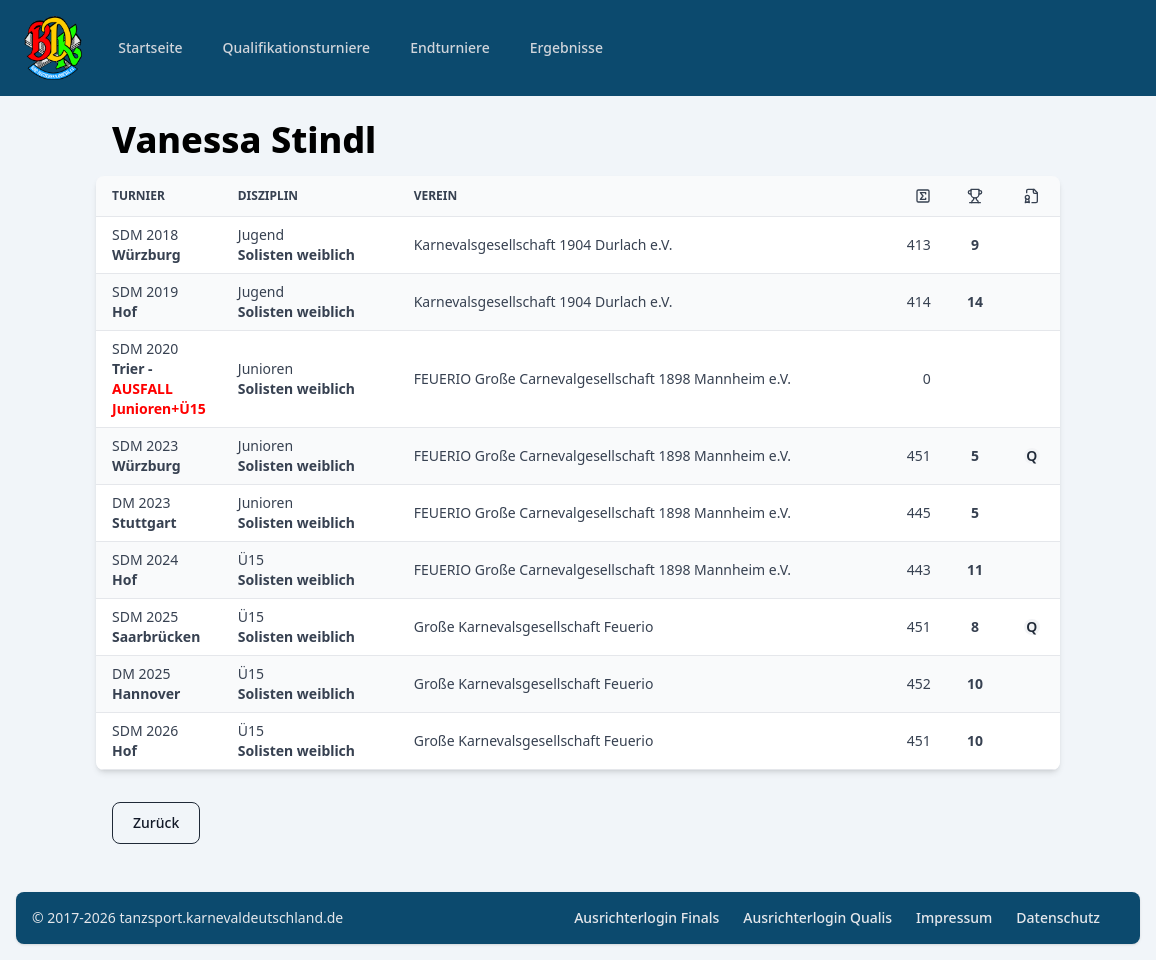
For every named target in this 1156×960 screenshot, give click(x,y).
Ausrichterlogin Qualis (817, 917)
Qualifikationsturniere (297, 47)
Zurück (156, 822)
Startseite (150, 47)
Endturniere (450, 47)
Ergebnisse (566, 47)
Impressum (954, 917)
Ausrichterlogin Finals (646, 917)
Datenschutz (1058, 917)
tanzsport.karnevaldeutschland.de (232, 917)
